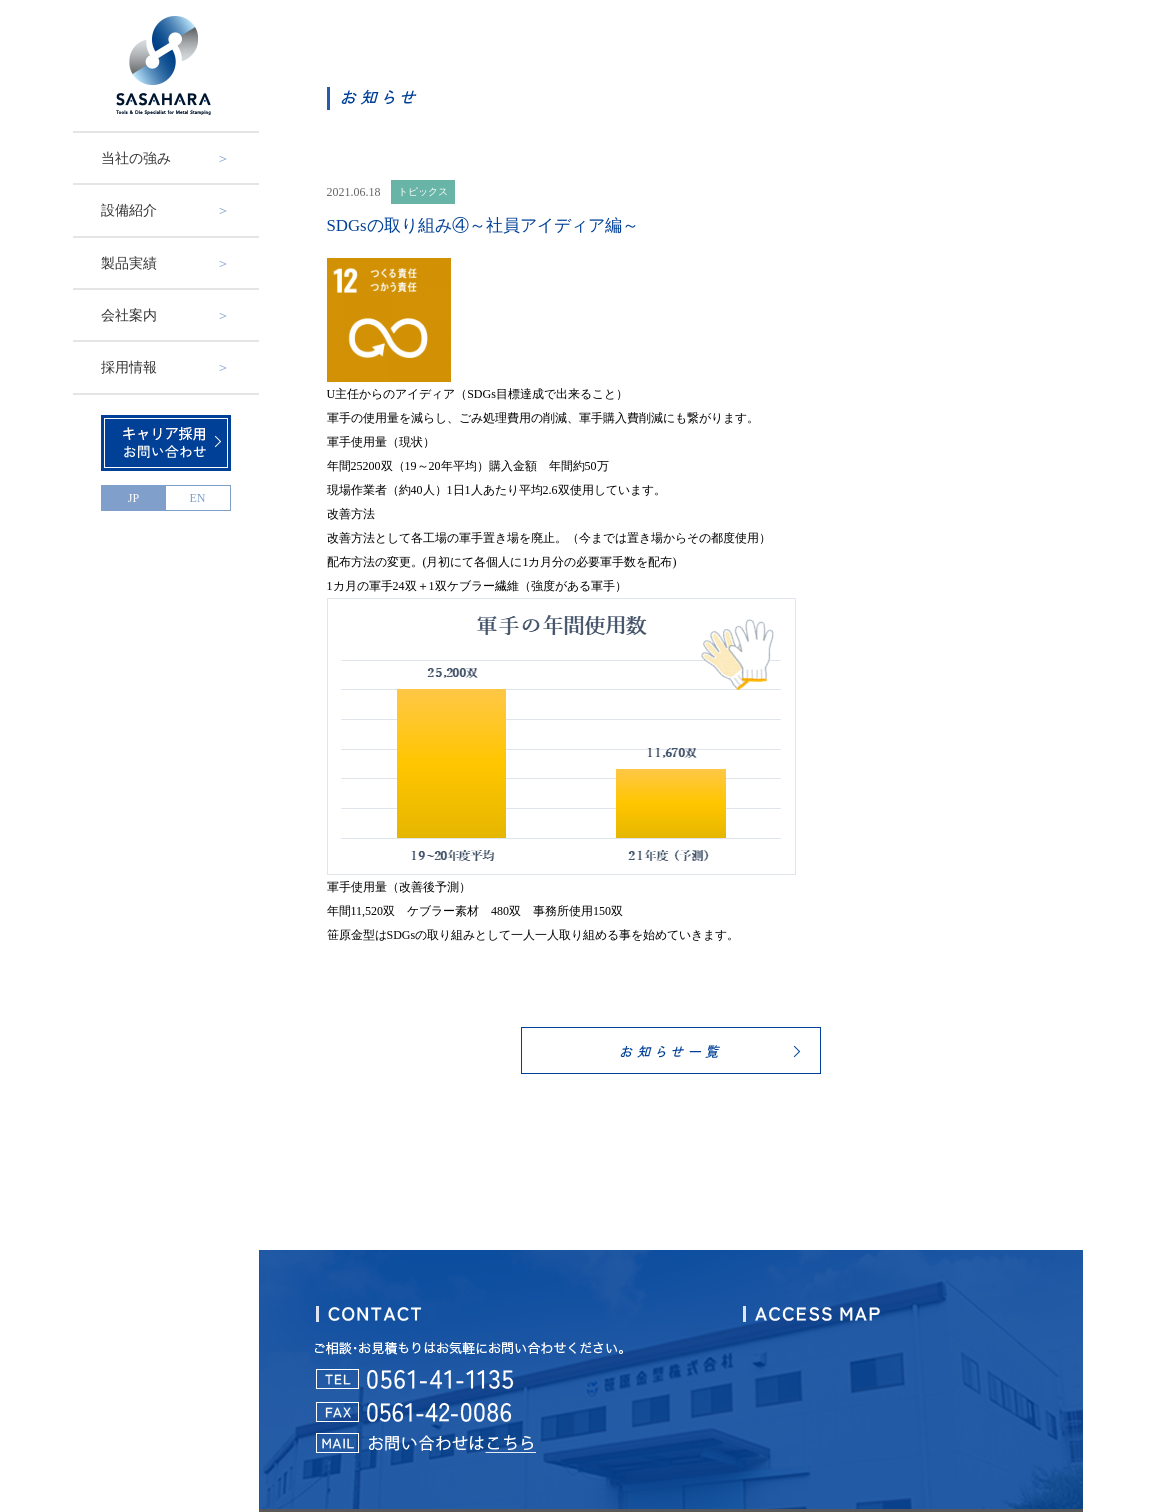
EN (198, 498)
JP (133, 498)
